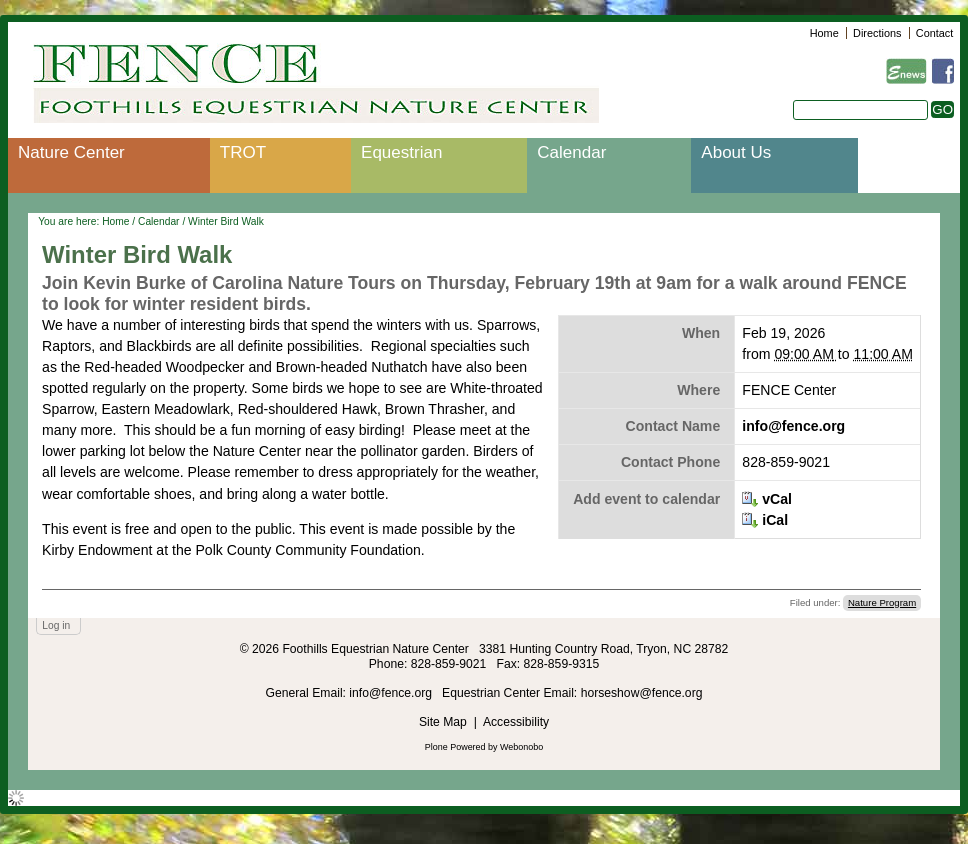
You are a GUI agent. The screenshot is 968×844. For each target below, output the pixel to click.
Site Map (443, 722)
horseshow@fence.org (642, 693)
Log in (56, 625)
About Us (736, 152)
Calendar (571, 152)
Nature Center (71, 152)
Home (824, 33)
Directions (877, 33)
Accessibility (516, 722)
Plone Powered (455, 747)
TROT (243, 152)
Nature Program (882, 602)
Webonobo (521, 747)
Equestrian (401, 152)
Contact (934, 33)
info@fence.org (793, 426)
